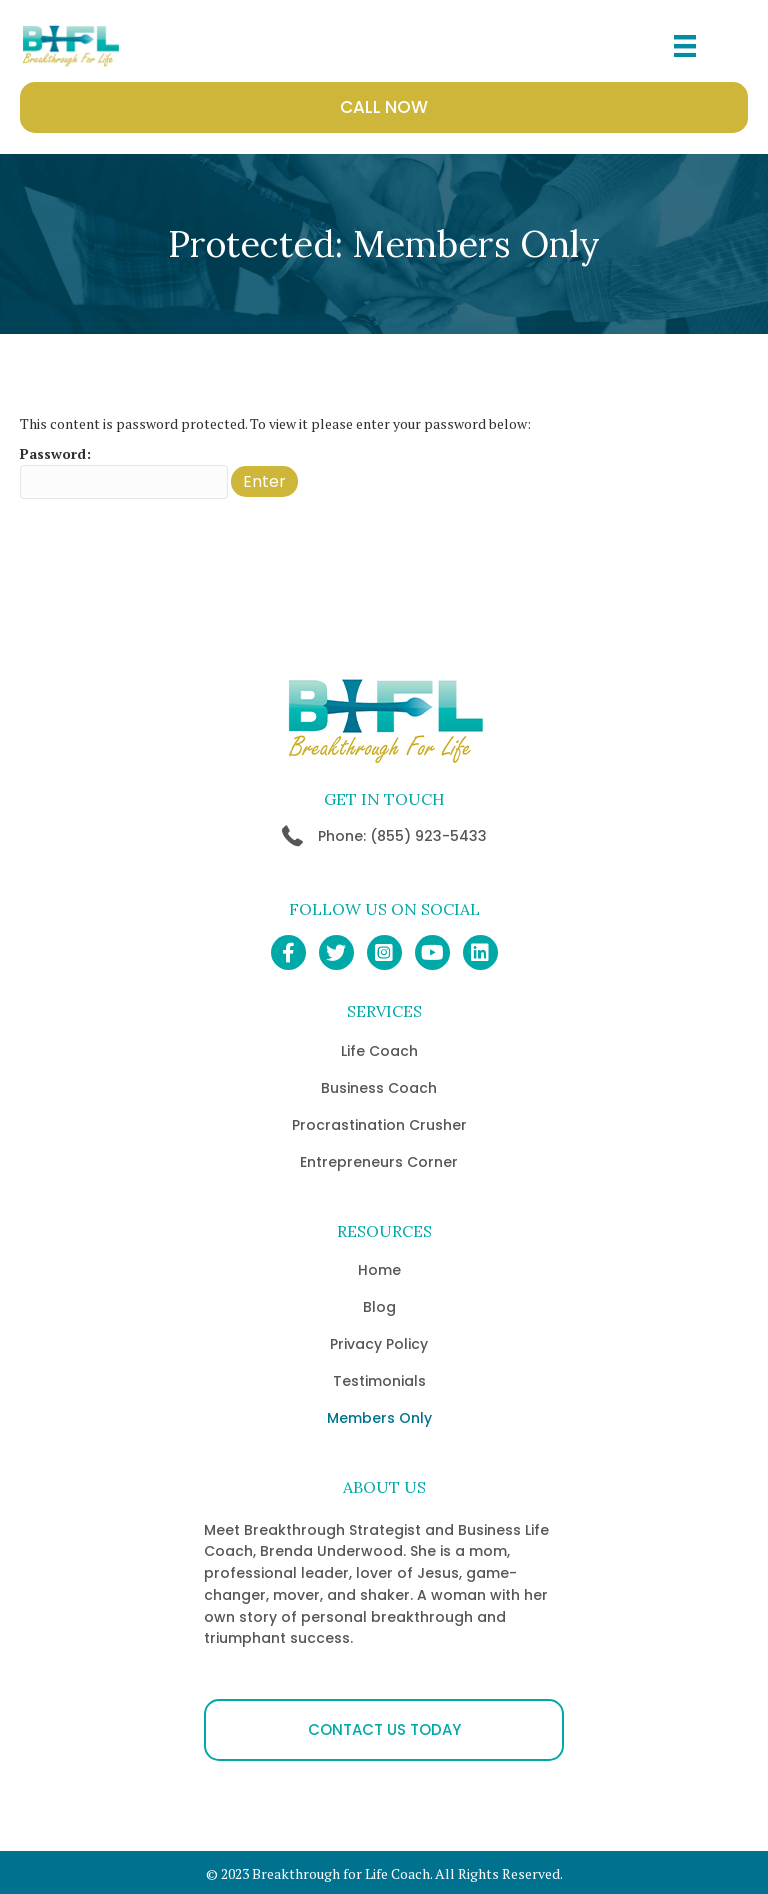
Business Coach (379, 1088)
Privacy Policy (379, 1344)
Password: (124, 471)
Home (379, 1270)
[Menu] (685, 46)
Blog (379, 1307)
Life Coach (379, 1051)
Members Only (379, 1418)
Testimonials (379, 1381)
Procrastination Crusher (379, 1125)
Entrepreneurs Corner (379, 1162)
